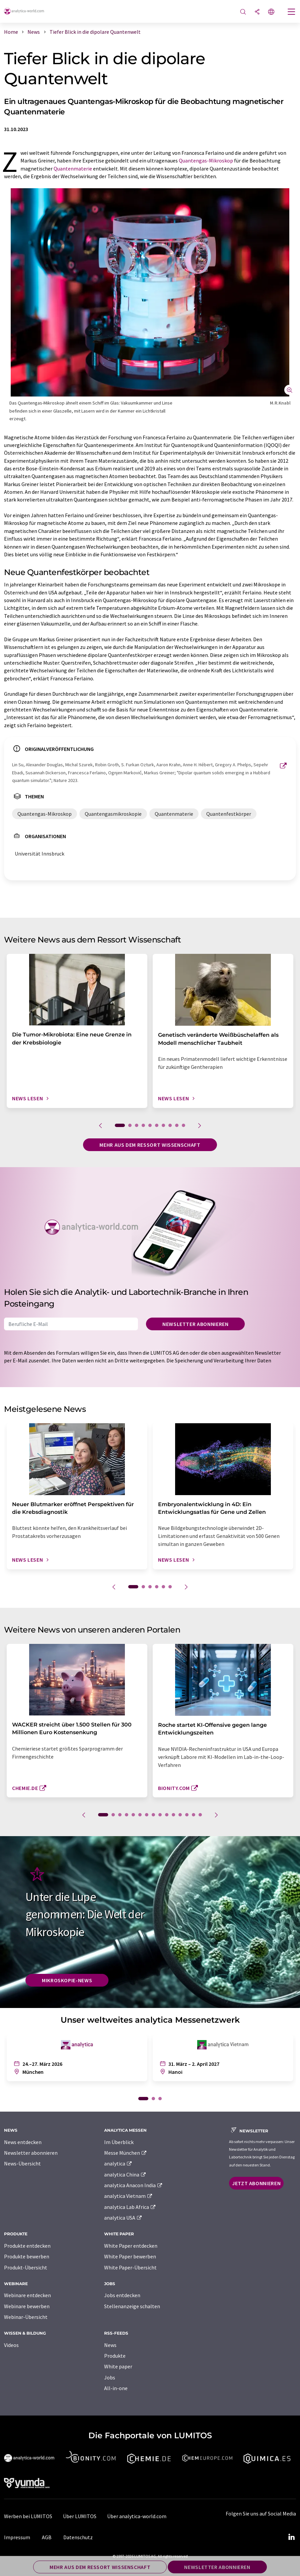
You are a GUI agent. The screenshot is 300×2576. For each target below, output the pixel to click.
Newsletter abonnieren (195, 1324)
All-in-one (116, 2388)
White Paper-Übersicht (130, 2267)
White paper (118, 2366)
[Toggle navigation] (291, 12)
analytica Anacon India (133, 2185)
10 (183, 1125)
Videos (11, 2345)
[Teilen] (257, 12)
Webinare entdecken (27, 2295)
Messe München (125, 2152)
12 (180, 1814)
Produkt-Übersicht (25, 2267)
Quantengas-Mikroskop (206, 160)
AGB (47, 2537)
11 (173, 1814)
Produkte (115, 2355)
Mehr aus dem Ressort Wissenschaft (149, 1144)
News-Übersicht (22, 2163)
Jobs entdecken (122, 2295)
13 (187, 1814)
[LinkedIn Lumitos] (291, 2537)
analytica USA (123, 2217)
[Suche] (243, 12)
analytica (118, 2163)
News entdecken (23, 2142)
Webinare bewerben (27, 2306)
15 (200, 1814)
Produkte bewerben (26, 2256)
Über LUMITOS (79, 2516)
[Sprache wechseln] (271, 12)
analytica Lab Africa (130, 2207)
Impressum (17, 2537)
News (110, 2345)
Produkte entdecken (27, 2245)
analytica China (125, 2174)
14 (193, 1814)
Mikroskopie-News (67, 1980)
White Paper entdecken (130, 2245)
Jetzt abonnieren (256, 2183)
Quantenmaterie (73, 168)
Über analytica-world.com (136, 2516)
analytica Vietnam (128, 2196)
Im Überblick (119, 2142)
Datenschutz (78, 2537)
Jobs (109, 2377)
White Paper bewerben (130, 2256)
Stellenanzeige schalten (132, 2306)
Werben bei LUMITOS (28, 2516)
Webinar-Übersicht (26, 2317)
